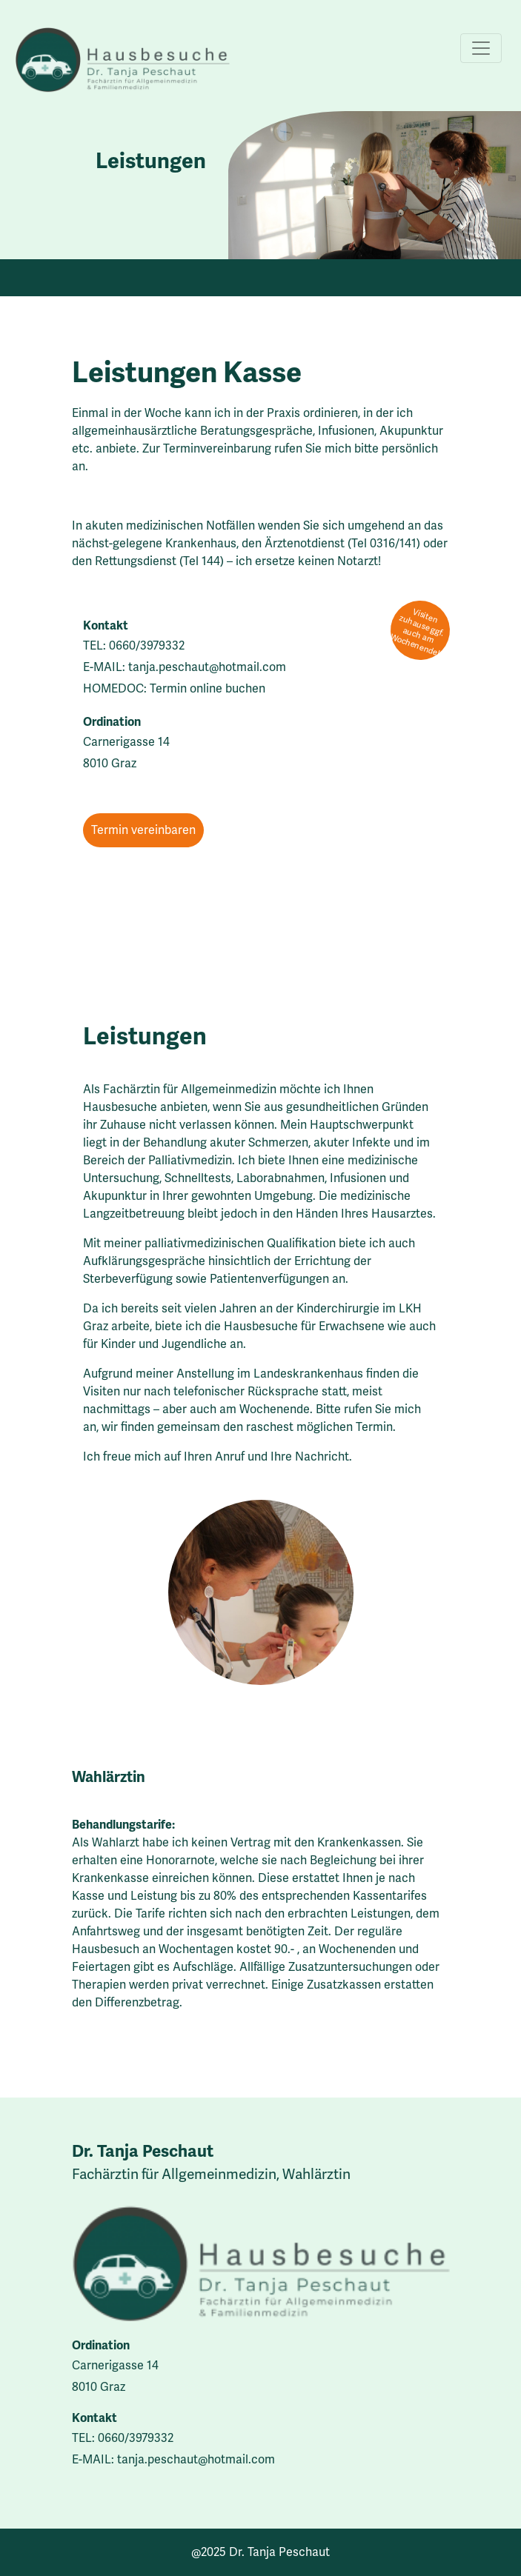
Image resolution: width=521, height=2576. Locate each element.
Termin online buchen (207, 688)
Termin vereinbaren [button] (143, 830)
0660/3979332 (147, 645)
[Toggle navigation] (481, 48)
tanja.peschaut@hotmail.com (207, 667)
